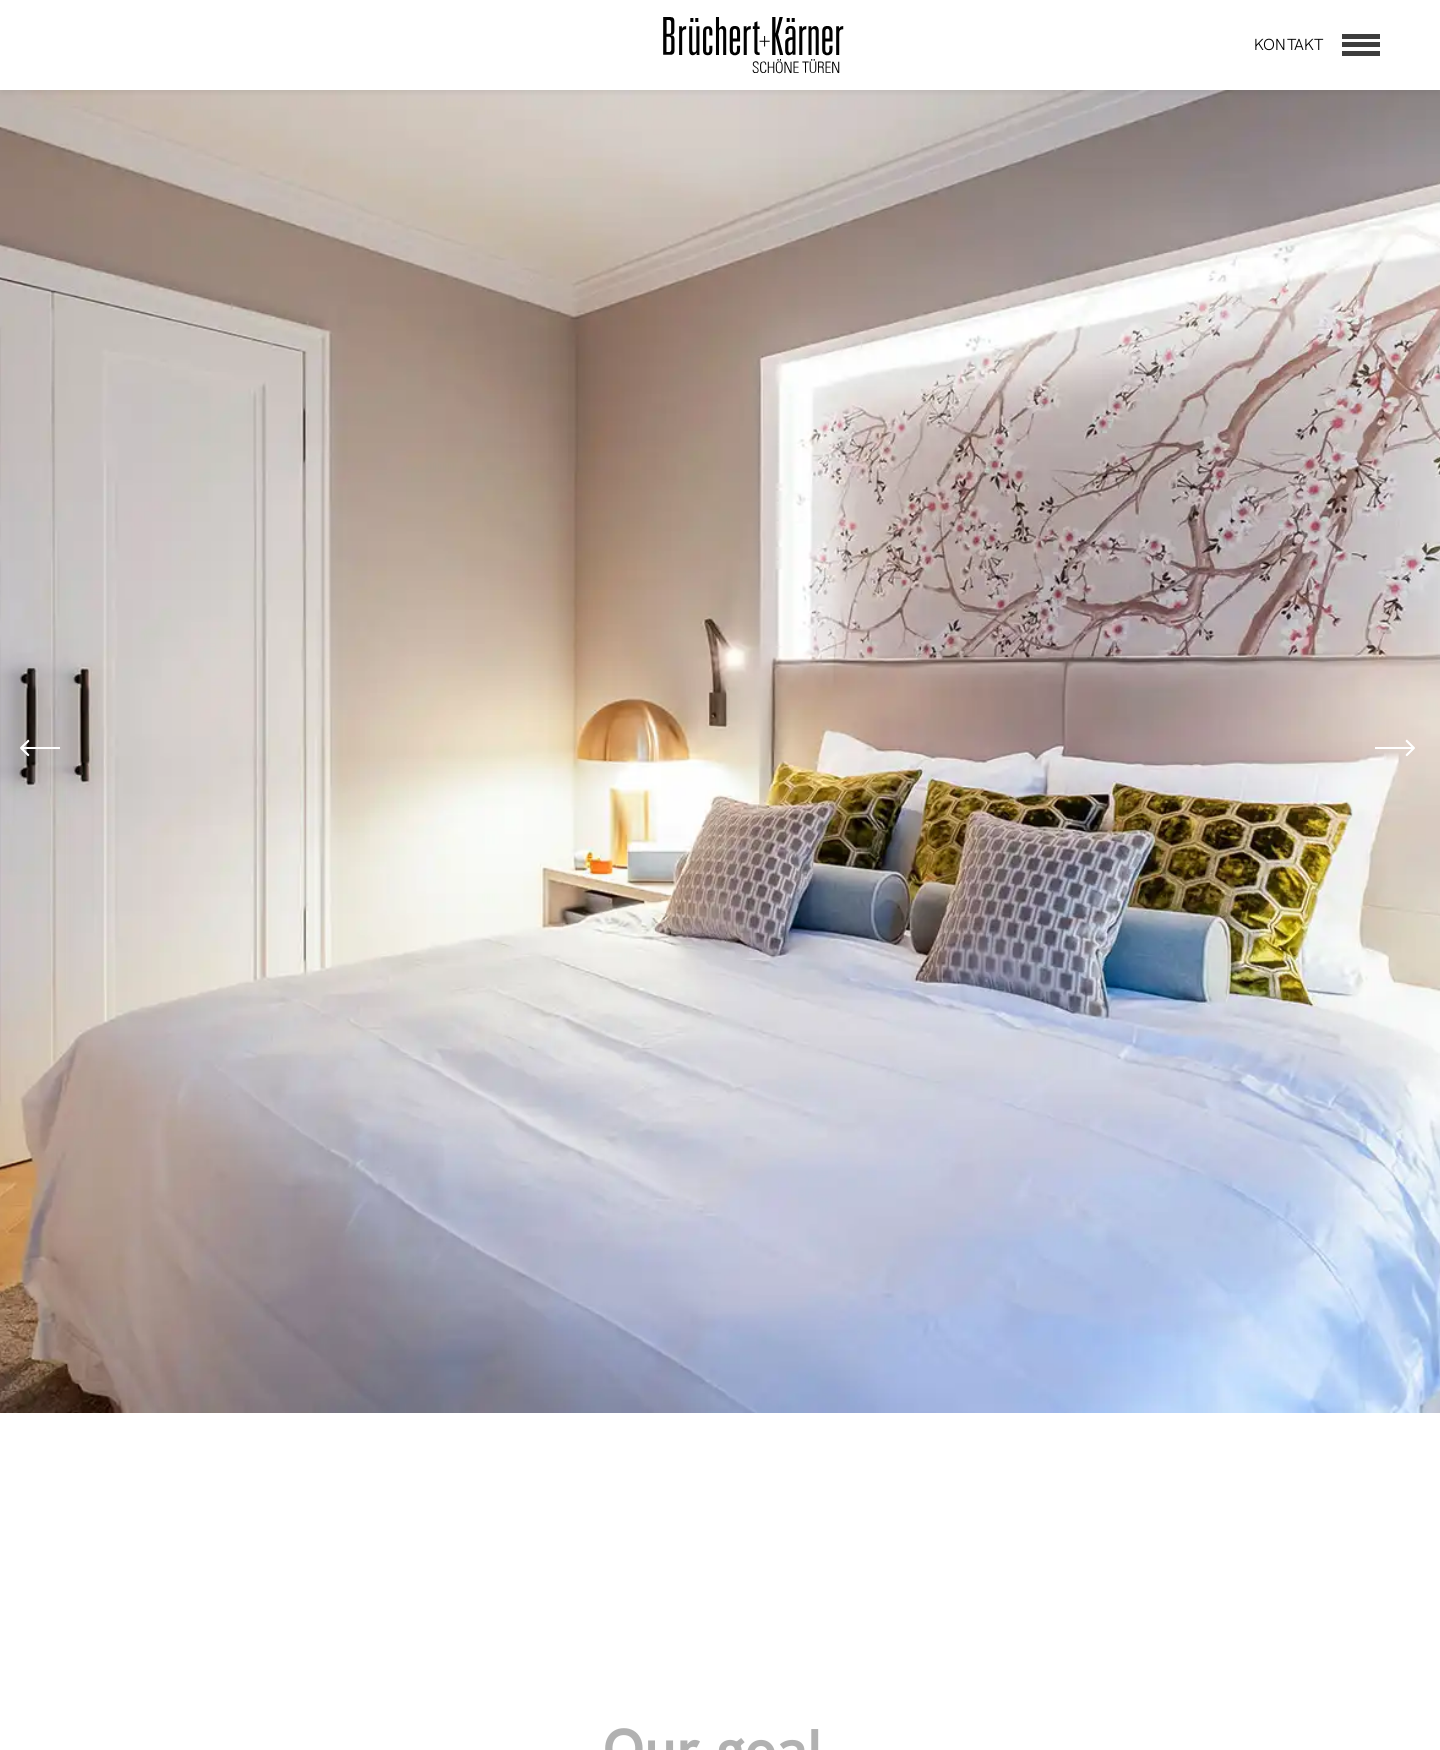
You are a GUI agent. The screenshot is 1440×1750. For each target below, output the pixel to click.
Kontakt (1288, 44)
